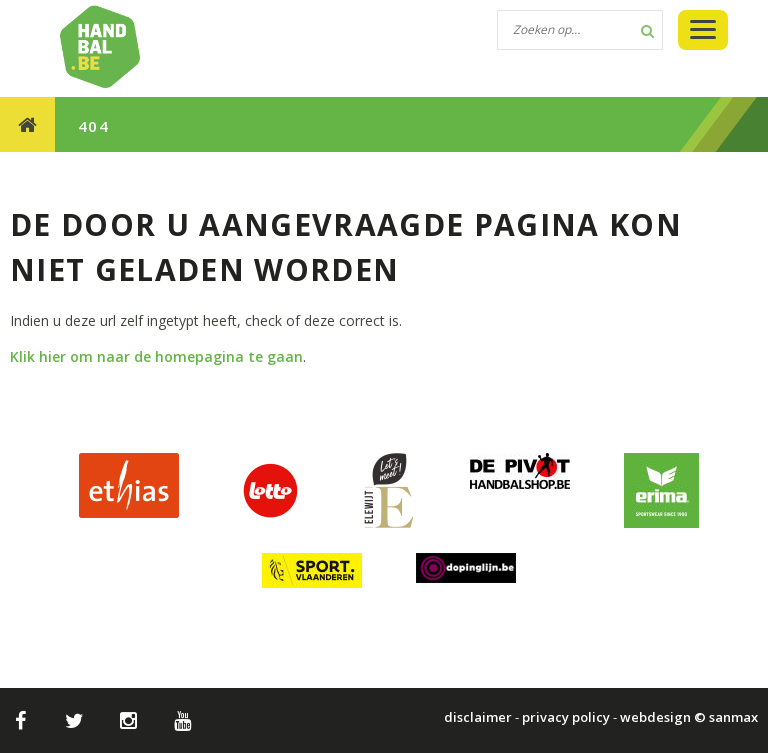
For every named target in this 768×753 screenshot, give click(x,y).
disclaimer (478, 717)
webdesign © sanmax (689, 717)
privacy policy (566, 717)
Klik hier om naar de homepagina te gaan (156, 356)
